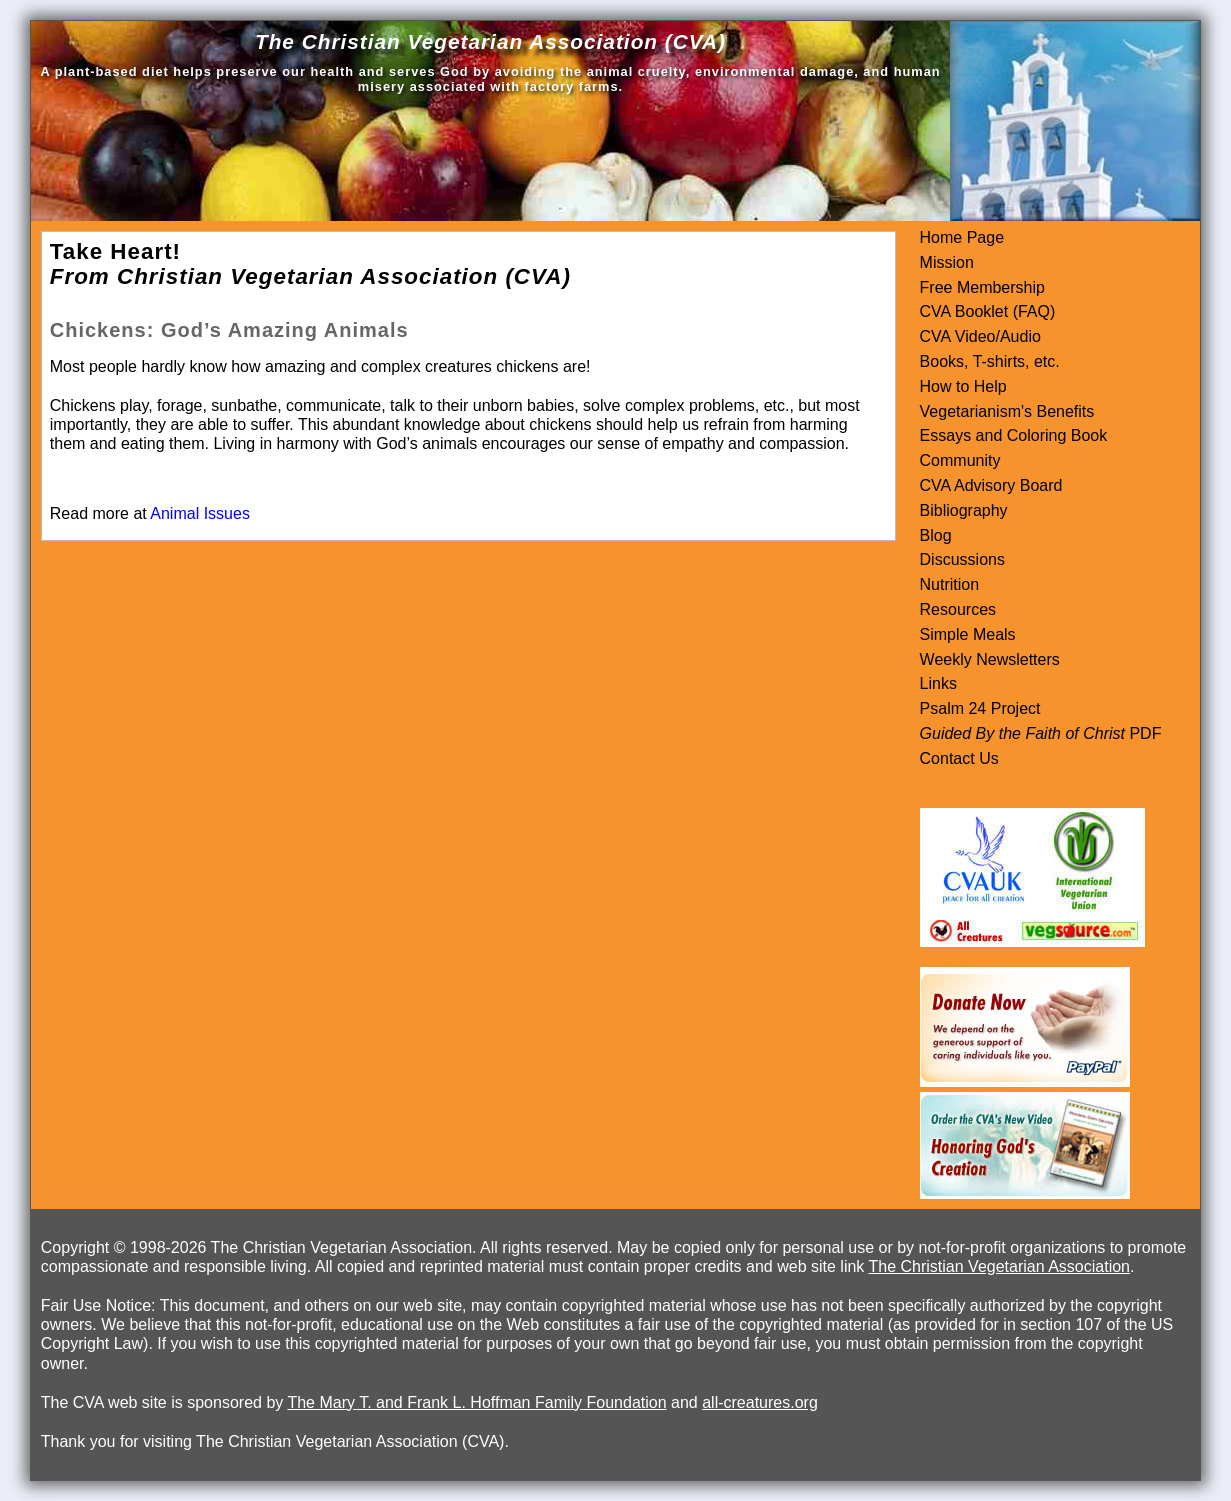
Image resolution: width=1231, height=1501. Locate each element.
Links (938, 683)
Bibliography (964, 510)
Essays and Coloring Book (1014, 435)
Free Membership (982, 287)
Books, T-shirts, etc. (990, 361)
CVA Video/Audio (980, 336)
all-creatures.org (760, 1402)
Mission (947, 262)
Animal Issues (200, 513)
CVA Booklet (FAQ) (988, 311)
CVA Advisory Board (991, 485)
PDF (1143, 733)
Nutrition (950, 584)
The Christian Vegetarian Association (999, 1266)
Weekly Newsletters (990, 659)
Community (960, 460)
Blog (936, 535)
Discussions (962, 559)
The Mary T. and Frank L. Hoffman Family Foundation (476, 1402)
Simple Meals (968, 634)
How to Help (963, 386)
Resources (958, 609)
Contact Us (959, 758)
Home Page (962, 237)
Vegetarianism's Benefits (1007, 411)
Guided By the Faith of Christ (1022, 733)
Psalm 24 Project (980, 708)
